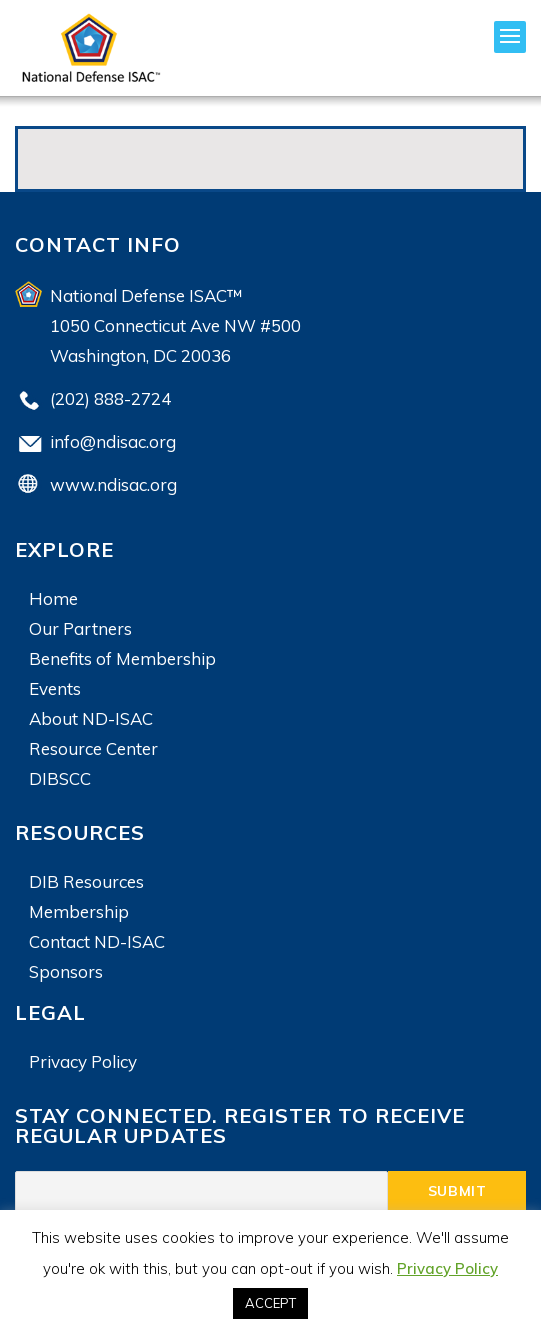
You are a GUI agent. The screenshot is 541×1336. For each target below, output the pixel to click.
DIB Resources (86, 881)
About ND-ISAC (91, 718)
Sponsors (66, 971)
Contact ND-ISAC (97, 941)
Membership (79, 911)
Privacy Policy (83, 1061)
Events (55, 688)
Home (53, 598)
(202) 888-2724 (110, 398)
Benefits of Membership (122, 658)
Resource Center (93, 748)
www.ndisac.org (113, 484)
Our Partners (80, 628)
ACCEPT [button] (270, 1303)
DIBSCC (60, 778)
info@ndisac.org (113, 441)
